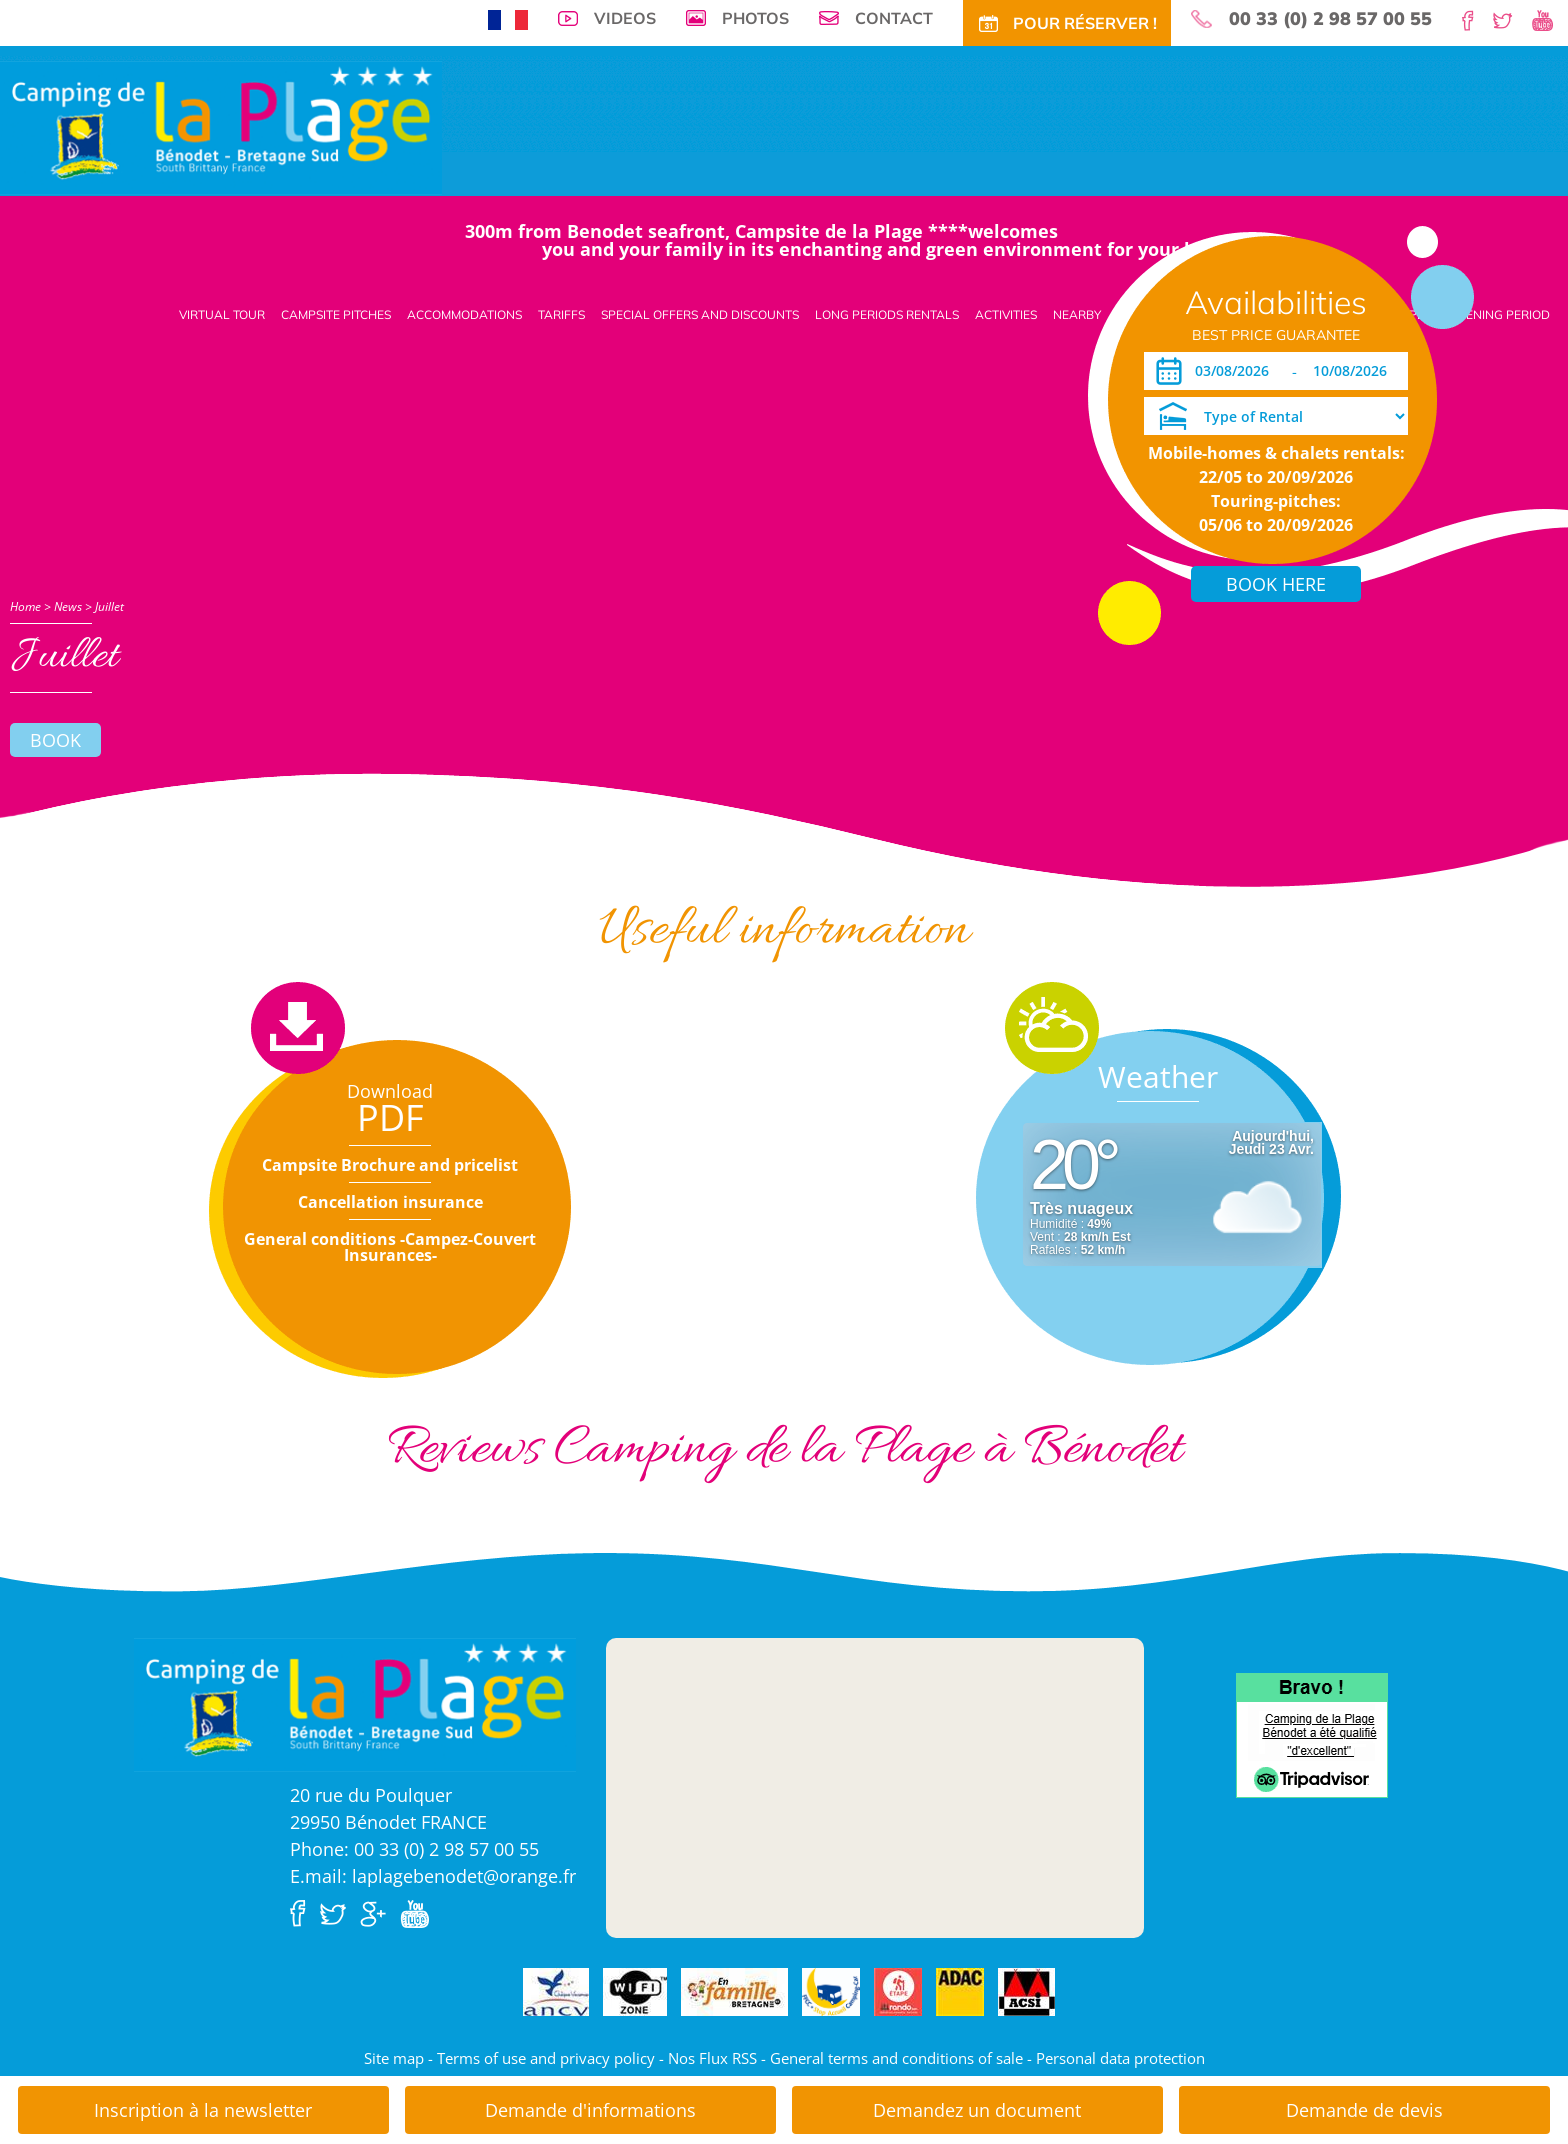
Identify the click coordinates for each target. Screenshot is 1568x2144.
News (68, 606)
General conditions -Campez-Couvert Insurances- (390, 1247)
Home (25, 606)
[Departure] (1355, 371)
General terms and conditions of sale (896, 2058)
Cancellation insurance (390, 1202)
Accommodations (464, 314)
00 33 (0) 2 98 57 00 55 (1330, 19)
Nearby (1077, 314)
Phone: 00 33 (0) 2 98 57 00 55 (414, 1849)
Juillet (109, 606)
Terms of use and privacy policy (546, 2058)
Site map (394, 2058)
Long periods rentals (887, 314)
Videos (625, 18)
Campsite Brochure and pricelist (390, 1165)
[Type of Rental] (1276, 416)
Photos (755, 18)
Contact (894, 18)
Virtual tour (222, 314)
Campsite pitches (336, 314)
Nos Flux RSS (712, 2058)
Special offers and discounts (700, 314)
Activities (1006, 314)
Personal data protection (1120, 2058)
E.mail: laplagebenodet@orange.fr (433, 1876)
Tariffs (561, 314)
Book (55, 740)
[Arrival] (1235, 371)
